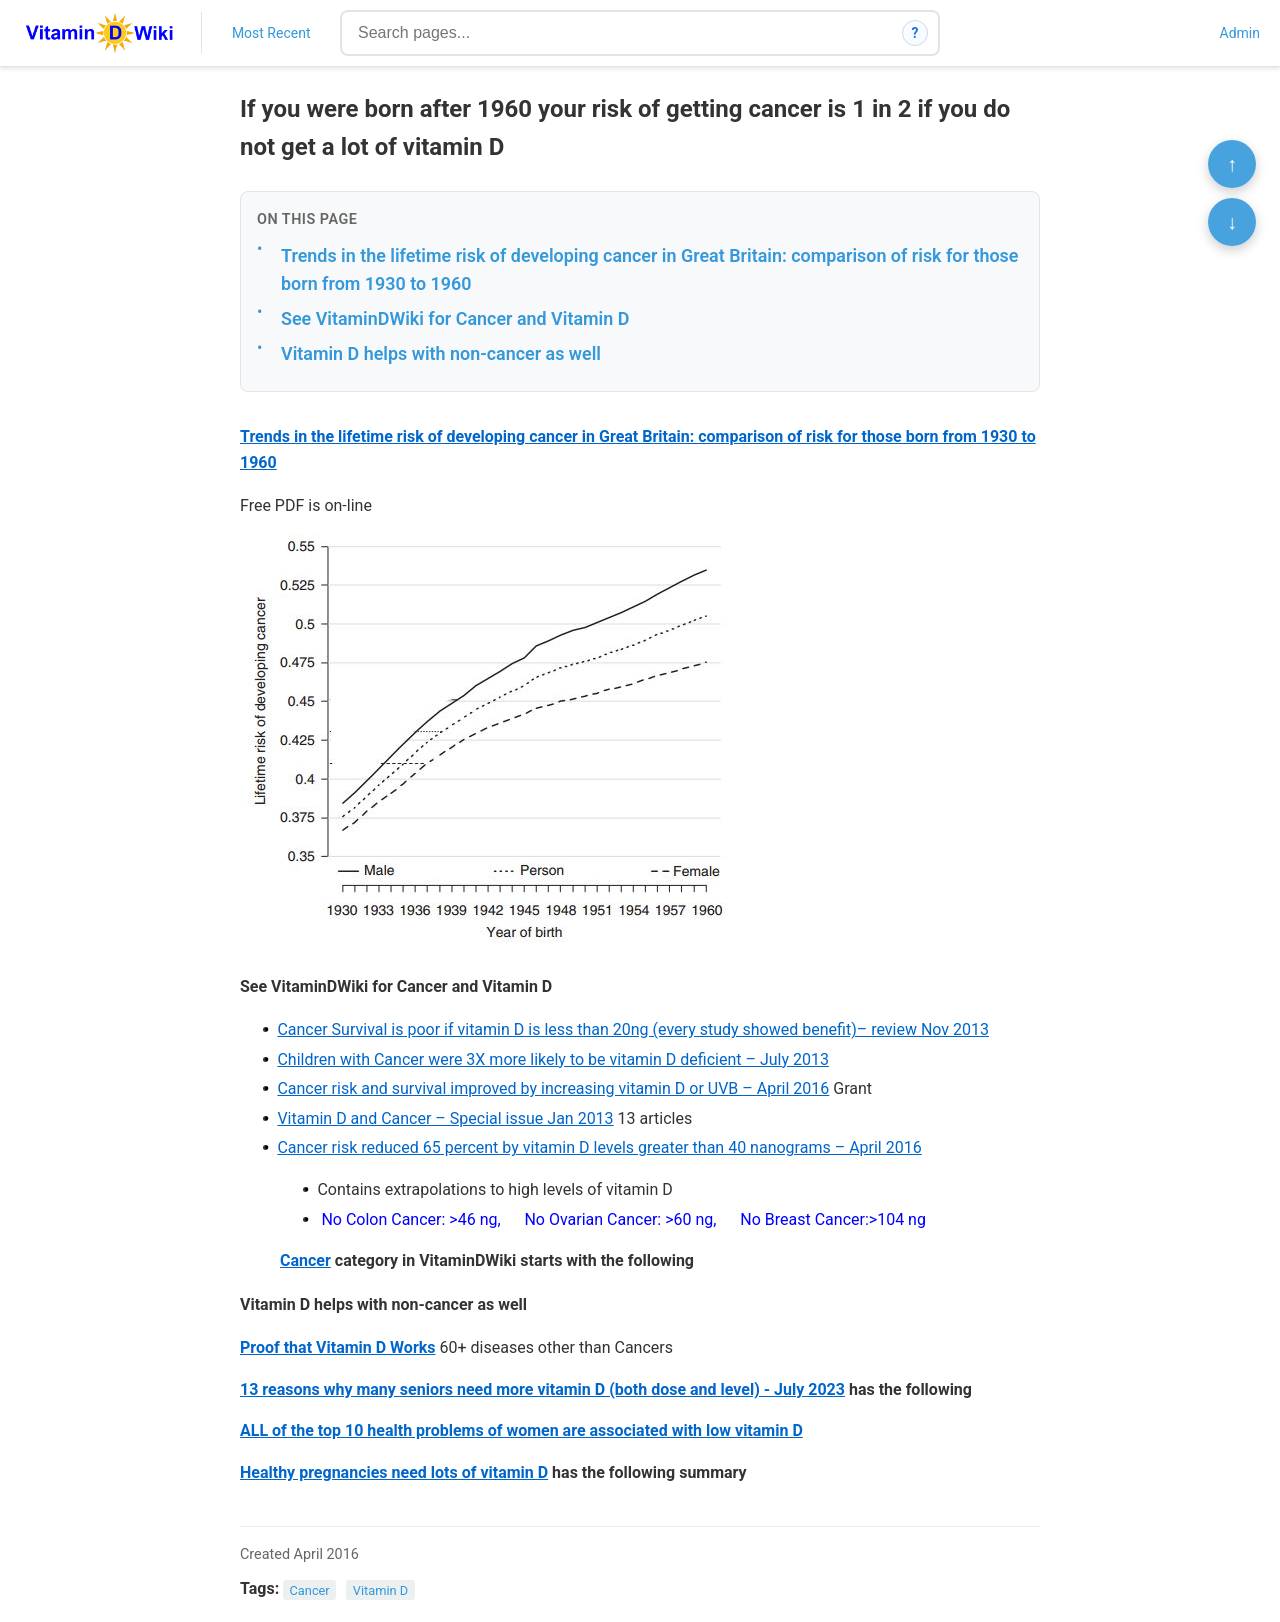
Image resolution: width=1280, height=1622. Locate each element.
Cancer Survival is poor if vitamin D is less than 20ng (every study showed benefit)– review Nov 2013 (633, 1029)
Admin (1240, 33)
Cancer (305, 1260)
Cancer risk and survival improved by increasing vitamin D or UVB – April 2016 (553, 1088)
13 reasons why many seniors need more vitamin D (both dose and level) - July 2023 (542, 1389)
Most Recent (271, 33)
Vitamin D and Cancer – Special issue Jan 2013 (445, 1118)
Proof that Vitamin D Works (338, 1347)
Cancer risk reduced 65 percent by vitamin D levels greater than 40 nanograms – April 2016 (599, 1147)
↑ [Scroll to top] (1232, 164)
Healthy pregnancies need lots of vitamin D (394, 1472)
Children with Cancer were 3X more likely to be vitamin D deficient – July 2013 (553, 1059)
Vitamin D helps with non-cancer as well (441, 353)
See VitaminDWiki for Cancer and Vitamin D (455, 318)
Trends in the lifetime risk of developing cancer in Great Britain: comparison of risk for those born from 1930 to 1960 (649, 270)
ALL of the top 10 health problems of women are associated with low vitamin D (521, 1430)
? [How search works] (915, 33)
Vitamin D (380, 1589)
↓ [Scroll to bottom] (1232, 222)
